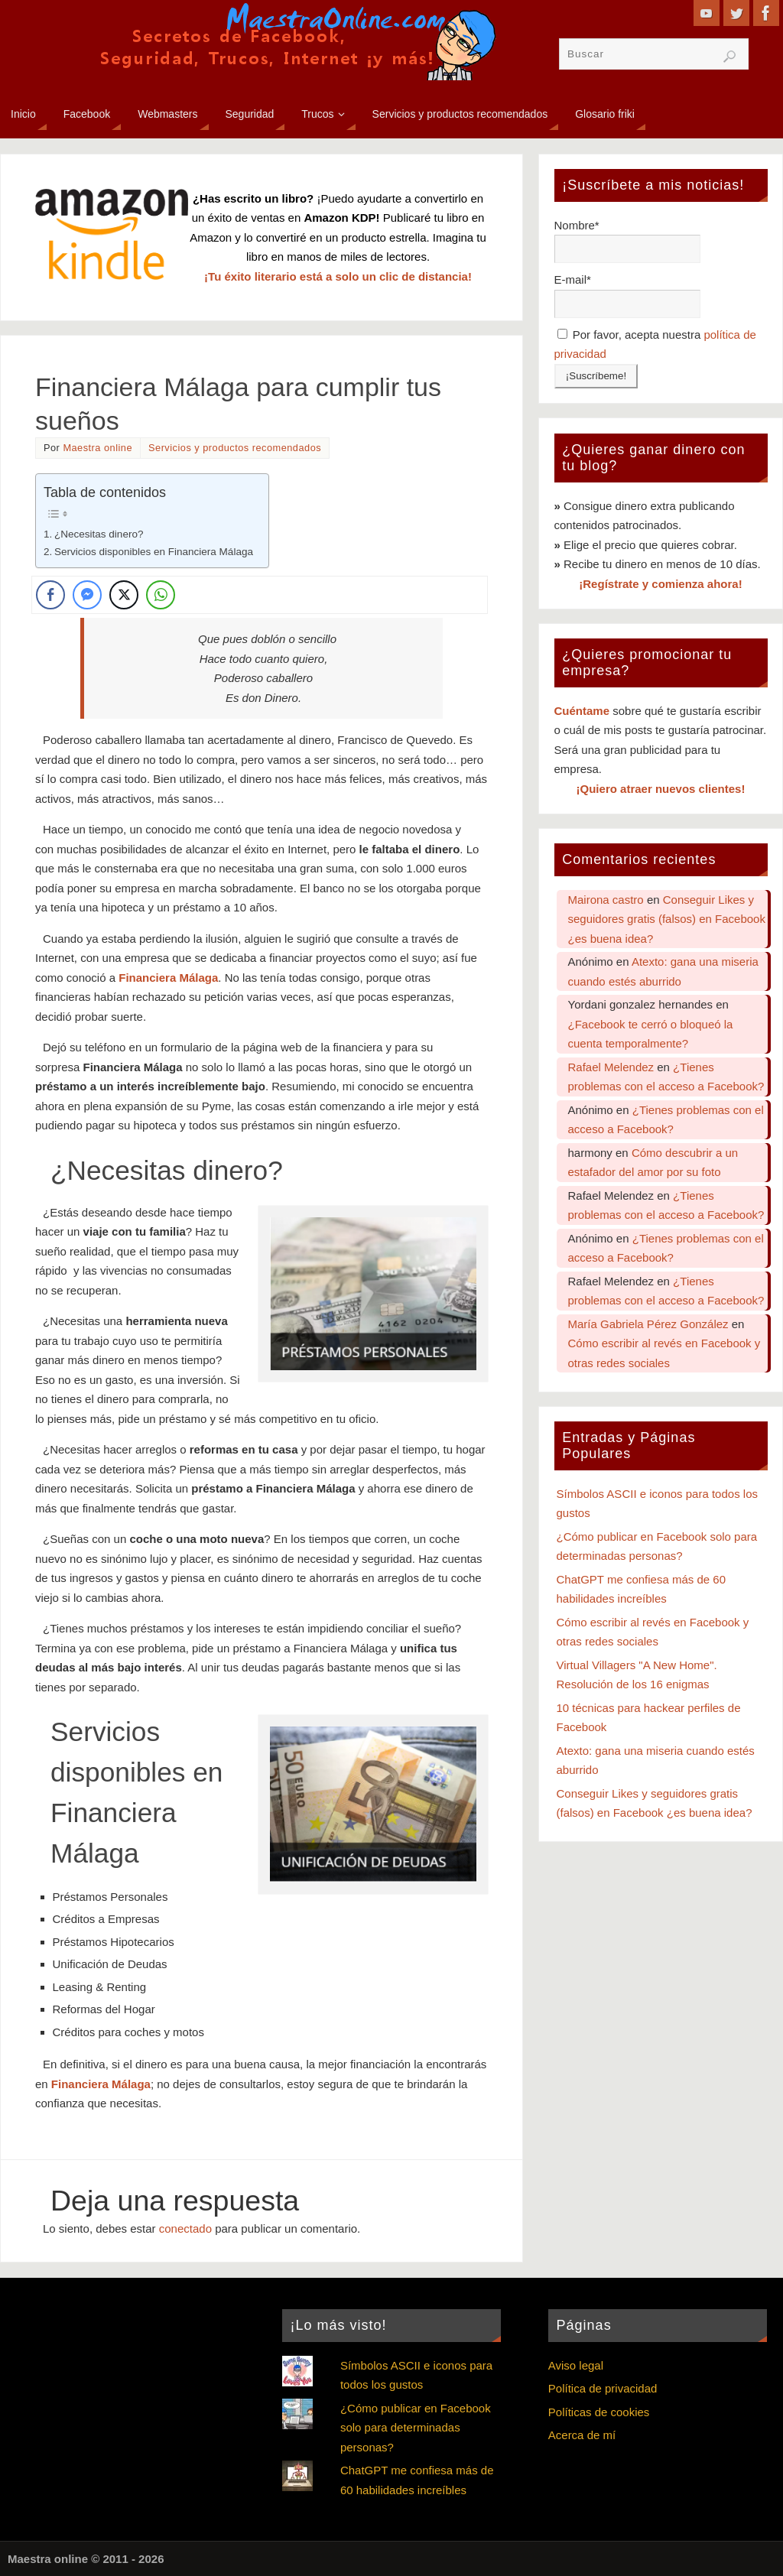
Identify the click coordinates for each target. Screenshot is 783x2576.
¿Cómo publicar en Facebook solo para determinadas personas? (415, 2428)
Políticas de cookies (599, 2411)
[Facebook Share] (50, 594)
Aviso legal (575, 2365)
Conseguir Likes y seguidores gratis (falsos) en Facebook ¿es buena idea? (666, 919)
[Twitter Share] (123, 594)
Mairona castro (606, 899)
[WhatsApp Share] (160, 594)
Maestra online (97, 447)
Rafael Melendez (611, 1067)
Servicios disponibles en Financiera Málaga (153, 551)
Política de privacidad (603, 2388)
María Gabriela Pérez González (648, 1323)
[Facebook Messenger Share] (87, 594)
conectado (185, 2228)
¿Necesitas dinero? (98, 534)
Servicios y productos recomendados (234, 447)
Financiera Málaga (168, 977)
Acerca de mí (582, 2434)
